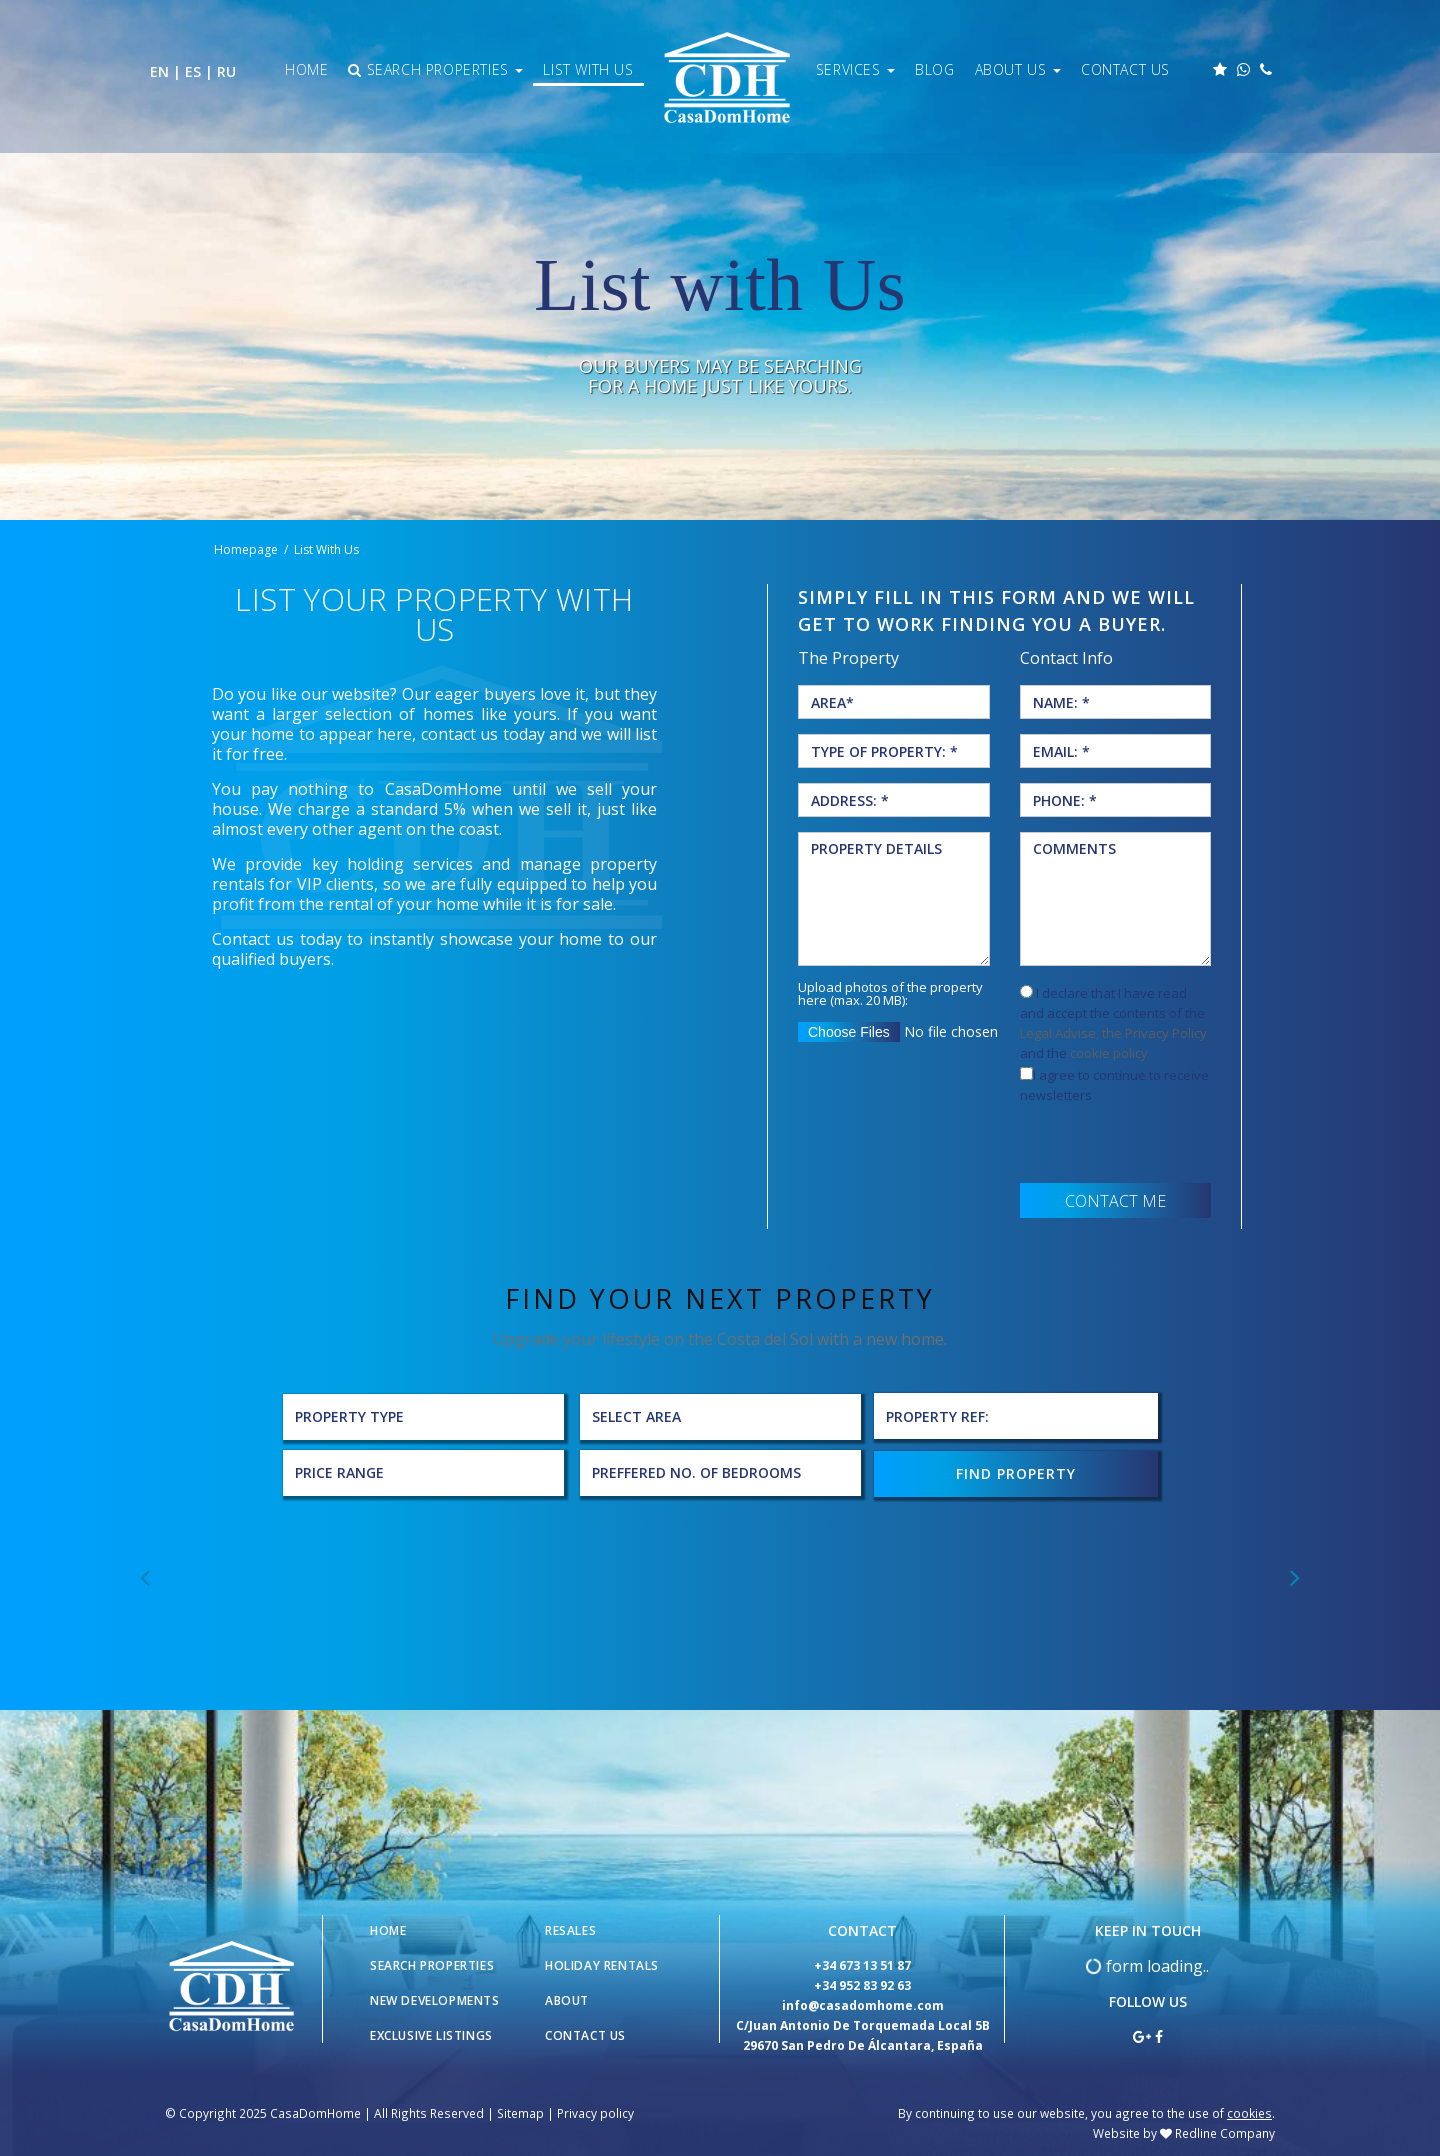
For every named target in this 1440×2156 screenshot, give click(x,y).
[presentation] (1172, 1144)
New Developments (435, 1998)
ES (193, 71)
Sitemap (520, 2111)
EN (159, 71)
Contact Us (1125, 69)
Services (855, 69)
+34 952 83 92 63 (862, 1983)
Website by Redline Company (1184, 2131)
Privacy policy (595, 2111)
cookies (1249, 2111)
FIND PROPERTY (1016, 1471)
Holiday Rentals (602, 1963)
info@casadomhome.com (863, 2003)
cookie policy (1109, 1053)
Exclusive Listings (431, 2033)
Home (306, 69)
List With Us (588, 69)
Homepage (246, 549)
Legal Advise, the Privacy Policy (1113, 1033)
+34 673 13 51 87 (862, 1963)
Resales (570, 1928)
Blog (934, 69)
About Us (1018, 69)
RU (226, 71)
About (567, 1998)
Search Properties (435, 69)
